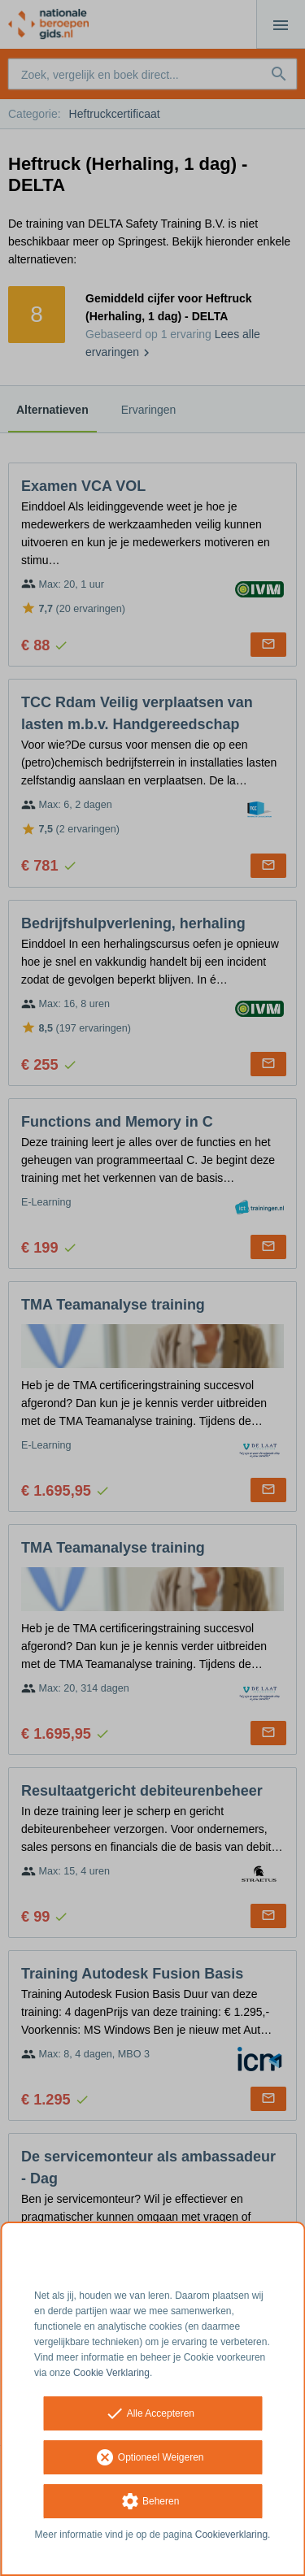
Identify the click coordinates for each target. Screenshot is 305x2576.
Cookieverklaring (231, 2534)
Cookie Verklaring (111, 2372)
